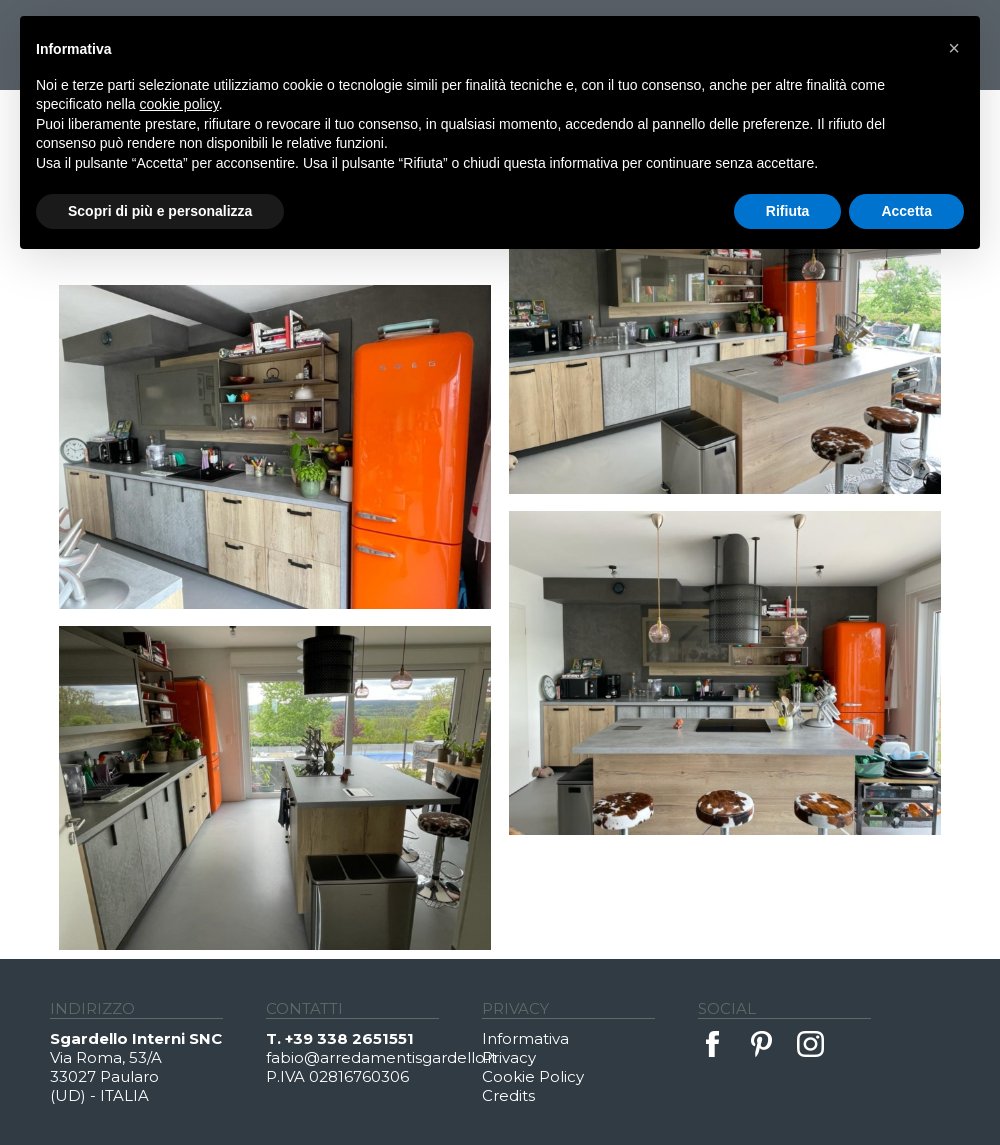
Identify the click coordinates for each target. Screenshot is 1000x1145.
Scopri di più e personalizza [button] (160, 211)
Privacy (509, 1057)
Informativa (525, 1038)
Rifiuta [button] (788, 211)
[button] (954, 48)
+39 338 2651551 (349, 1038)
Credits (508, 1095)
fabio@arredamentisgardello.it (374, 1057)
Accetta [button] (906, 211)
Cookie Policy (533, 1076)
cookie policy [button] (179, 104)
